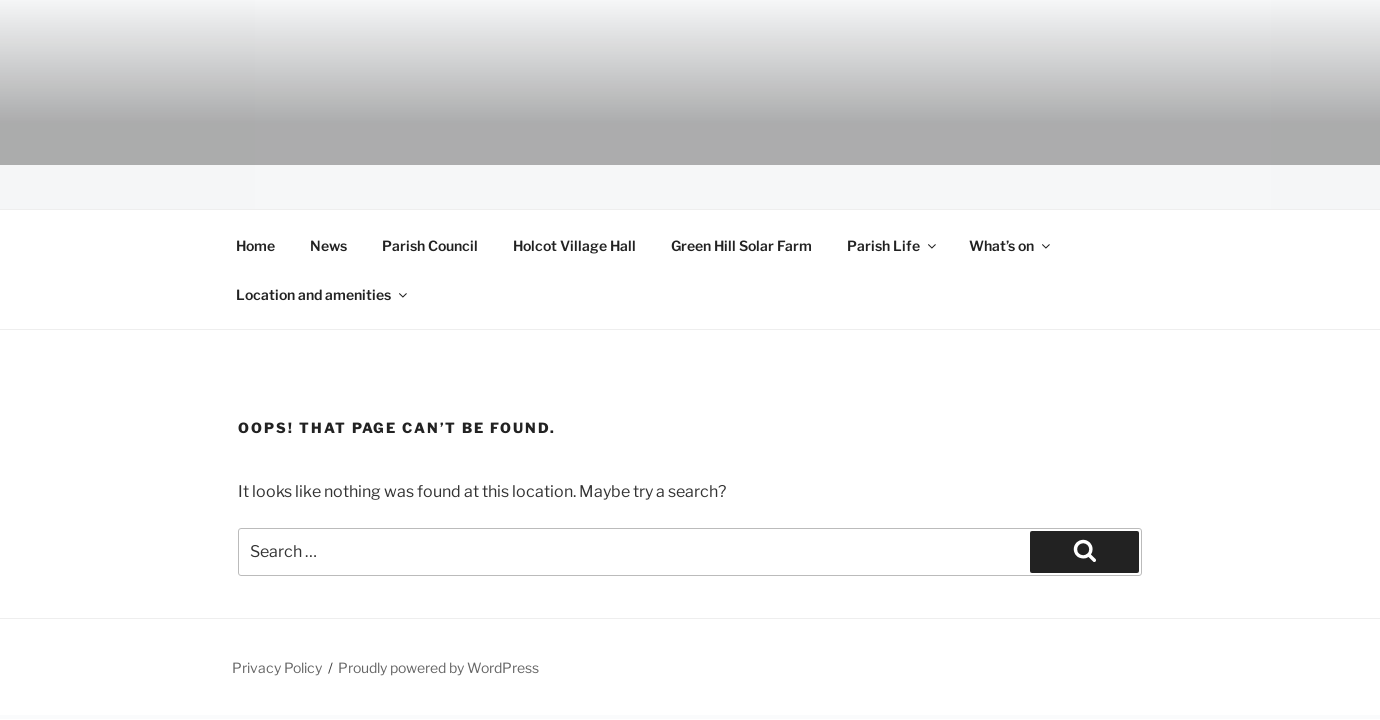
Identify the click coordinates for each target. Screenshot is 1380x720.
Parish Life (893, 245)
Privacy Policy (277, 667)
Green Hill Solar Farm (741, 245)
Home (255, 245)
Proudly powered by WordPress (438, 667)
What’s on (1011, 245)
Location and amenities (323, 294)
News (328, 245)
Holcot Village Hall (574, 245)
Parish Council (430, 245)
